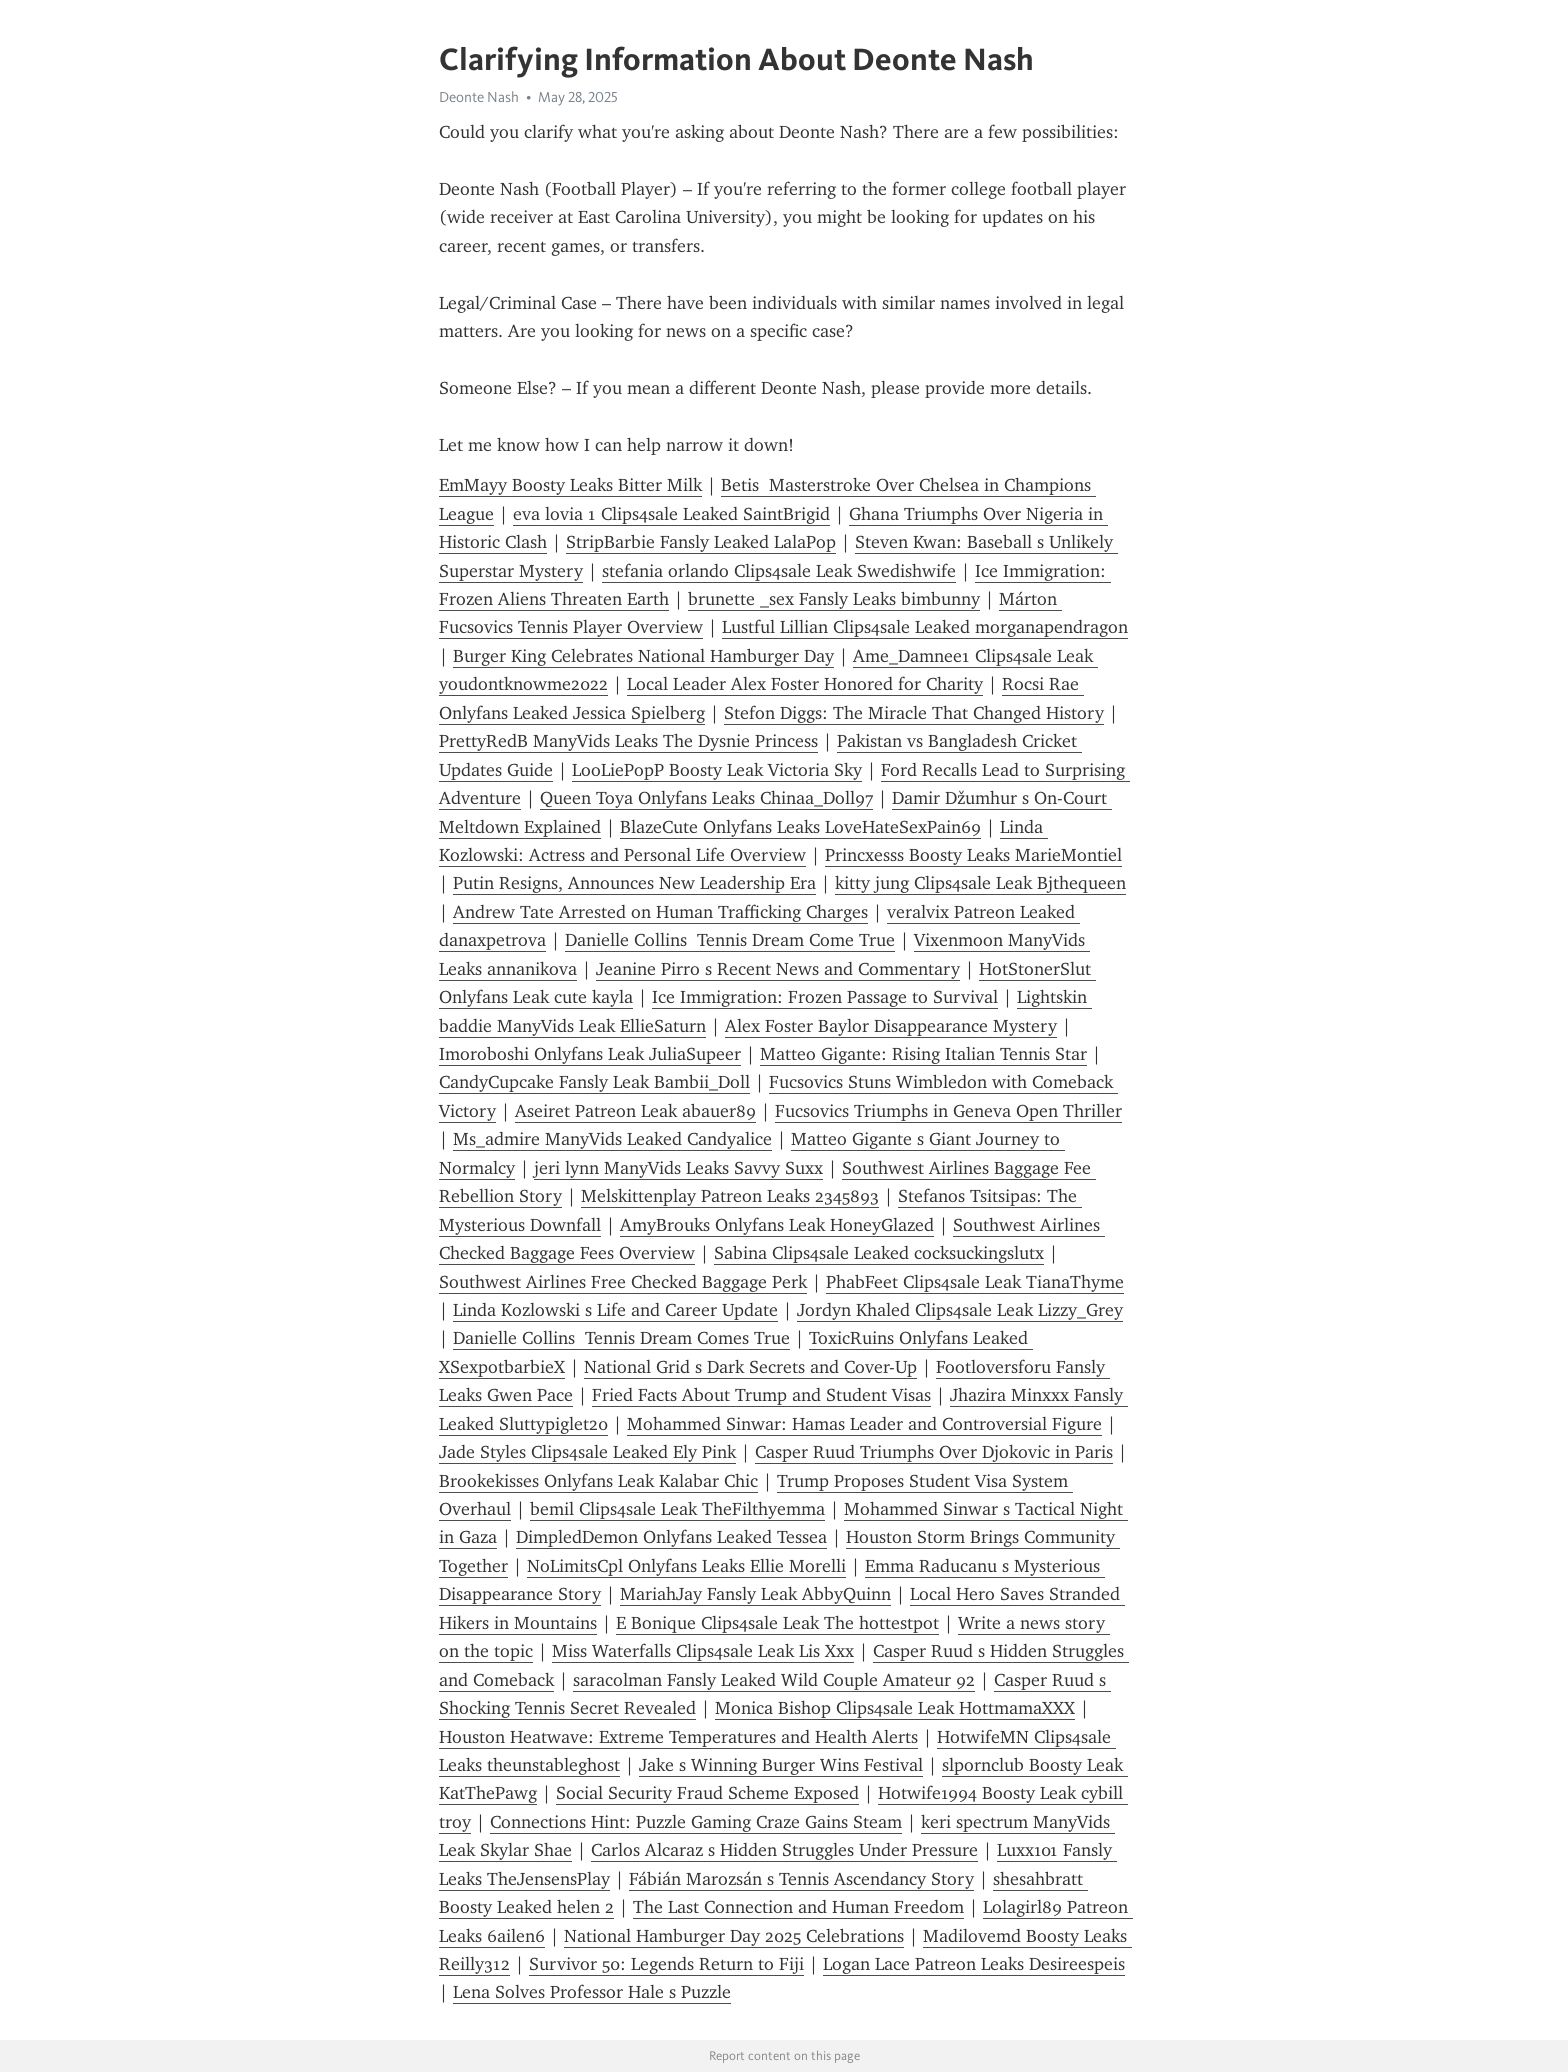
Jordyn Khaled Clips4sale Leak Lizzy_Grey (960, 1310)
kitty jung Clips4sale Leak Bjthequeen (980, 883)
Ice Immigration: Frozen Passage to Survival (825, 997)
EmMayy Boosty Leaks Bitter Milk (570, 485)
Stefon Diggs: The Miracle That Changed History (914, 713)
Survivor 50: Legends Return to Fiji (666, 1964)
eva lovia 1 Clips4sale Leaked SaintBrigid (671, 514)
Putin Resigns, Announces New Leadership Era (634, 883)
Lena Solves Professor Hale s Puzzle (592, 1992)
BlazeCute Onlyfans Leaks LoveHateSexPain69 (800, 827)
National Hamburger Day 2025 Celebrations (734, 1936)
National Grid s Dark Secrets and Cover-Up (750, 1367)
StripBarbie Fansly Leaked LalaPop (701, 542)
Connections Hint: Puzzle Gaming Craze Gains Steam (696, 1822)
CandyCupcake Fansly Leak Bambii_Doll (594, 1082)
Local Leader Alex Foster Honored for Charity (805, 684)
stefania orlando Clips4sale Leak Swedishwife (779, 571)
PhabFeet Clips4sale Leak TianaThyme (975, 1282)
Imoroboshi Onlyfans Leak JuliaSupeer (590, 1054)
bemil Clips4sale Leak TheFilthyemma (677, 1509)
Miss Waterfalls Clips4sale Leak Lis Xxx (703, 1651)
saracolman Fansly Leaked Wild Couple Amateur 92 (774, 1680)
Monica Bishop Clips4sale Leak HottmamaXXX (895, 1708)
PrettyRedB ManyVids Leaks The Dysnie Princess (628, 741)
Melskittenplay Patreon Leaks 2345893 (730, 1196)
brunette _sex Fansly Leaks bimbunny (834, 599)
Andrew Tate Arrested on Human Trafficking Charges (660, 912)
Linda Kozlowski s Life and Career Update (615, 1310)
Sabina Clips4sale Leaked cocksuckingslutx (879, 1253)
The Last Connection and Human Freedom (798, 1907)
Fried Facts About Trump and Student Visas (761, 1395)
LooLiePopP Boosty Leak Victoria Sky (717, 770)
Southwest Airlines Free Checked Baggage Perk (623, 1282)
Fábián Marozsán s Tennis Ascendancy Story (801, 1879)
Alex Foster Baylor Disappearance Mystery (891, 1026)
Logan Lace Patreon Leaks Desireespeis (974, 1964)
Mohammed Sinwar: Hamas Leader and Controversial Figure (864, 1424)
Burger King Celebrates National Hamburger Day (643, 656)
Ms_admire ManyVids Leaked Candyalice (612, 1139)
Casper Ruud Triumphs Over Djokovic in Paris (934, 1452)
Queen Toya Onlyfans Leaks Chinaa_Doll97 (706, 798)
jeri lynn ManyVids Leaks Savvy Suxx (678, 1168)
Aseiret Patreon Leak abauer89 (635, 1111)
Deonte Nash (479, 97)
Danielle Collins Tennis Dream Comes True (621, 1338)
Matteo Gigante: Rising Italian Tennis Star (923, 1054)
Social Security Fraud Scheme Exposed (707, 1793)
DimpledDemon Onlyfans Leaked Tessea (671, 1537)
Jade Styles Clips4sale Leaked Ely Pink (587, 1452)
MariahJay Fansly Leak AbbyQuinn (755, 1594)
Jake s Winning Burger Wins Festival (781, 1765)
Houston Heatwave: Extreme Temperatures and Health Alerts (678, 1737)
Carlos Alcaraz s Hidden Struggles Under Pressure (784, 1850)
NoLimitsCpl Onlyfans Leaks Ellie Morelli (686, 1566)
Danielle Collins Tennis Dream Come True (730, 940)
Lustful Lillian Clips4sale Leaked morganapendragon (925, 627)
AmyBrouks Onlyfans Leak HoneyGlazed (777, 1225)
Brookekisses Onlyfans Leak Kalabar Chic (598, 1481)
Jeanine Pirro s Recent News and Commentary (778, 969)
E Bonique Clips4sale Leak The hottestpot (777, 1623)
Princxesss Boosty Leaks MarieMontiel (973, 855)
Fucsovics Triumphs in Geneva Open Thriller (948, 1111)
